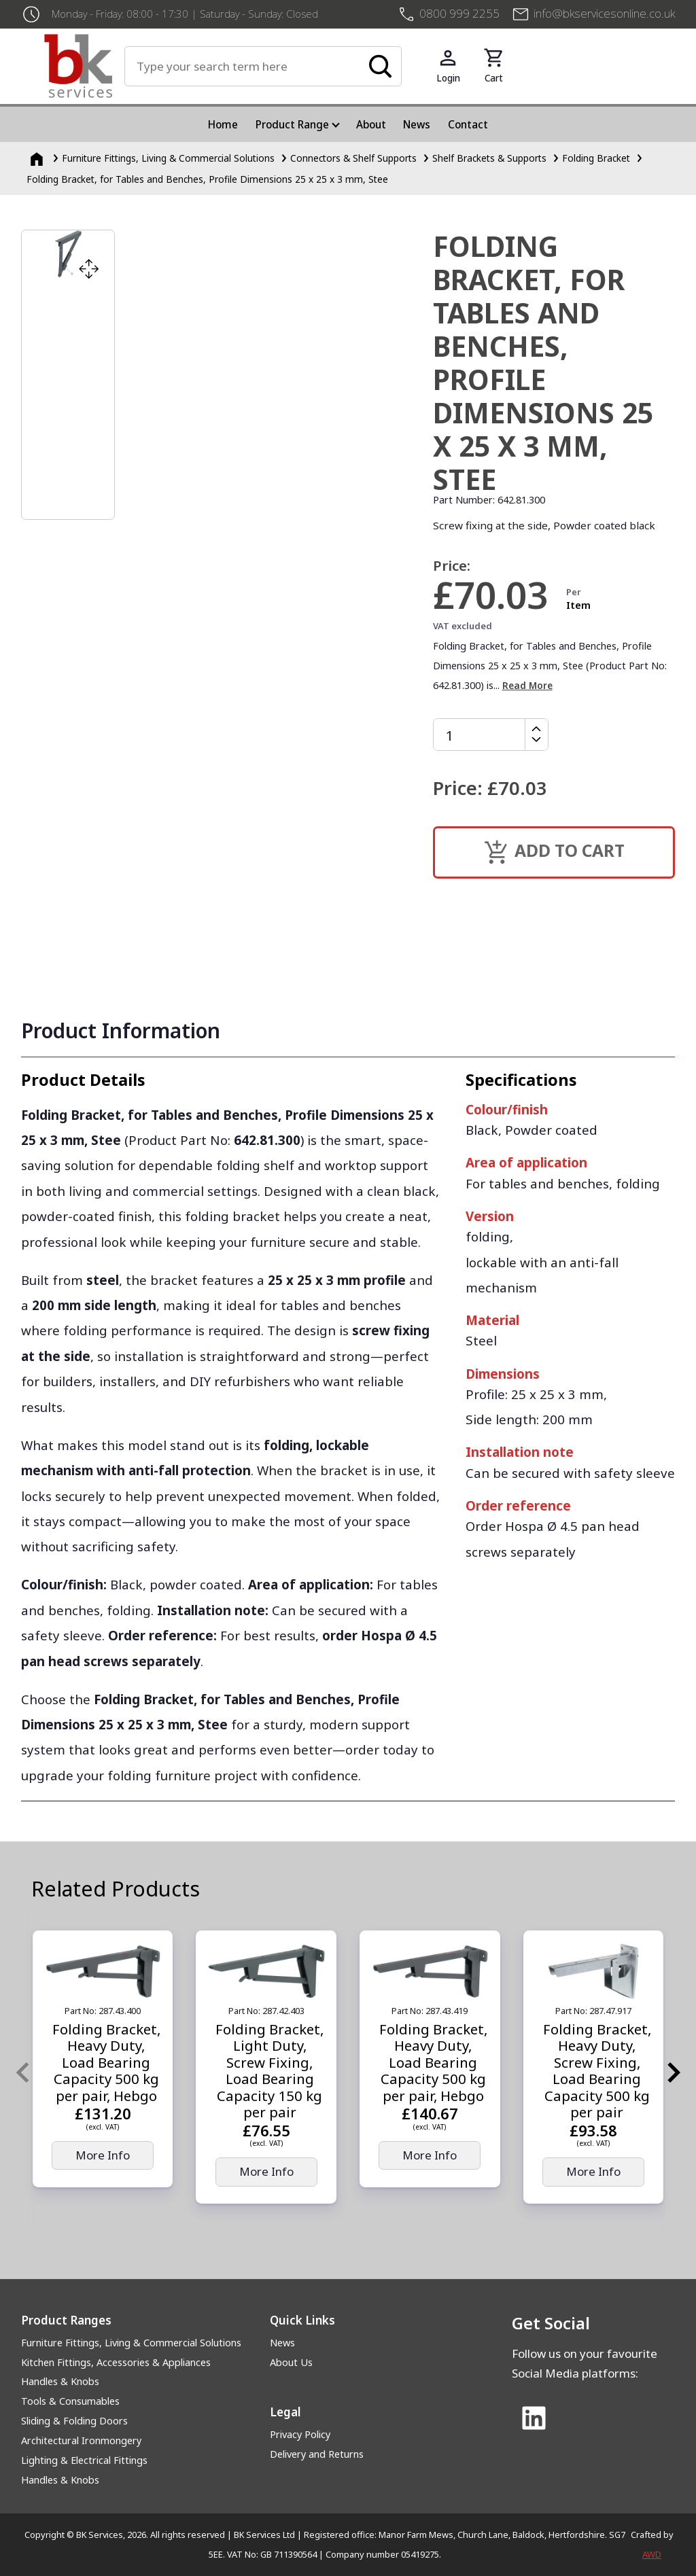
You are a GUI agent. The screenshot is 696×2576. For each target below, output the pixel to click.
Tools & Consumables (70, 2401)
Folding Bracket (596, 158)
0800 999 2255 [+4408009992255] (459, 13)
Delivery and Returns (317, 2454)
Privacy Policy (300, 2434)
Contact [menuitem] (468, 124)
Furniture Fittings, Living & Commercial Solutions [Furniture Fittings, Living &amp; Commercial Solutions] (168, 158)
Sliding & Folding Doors (74, 2420)
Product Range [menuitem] (292, 124)
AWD (651, 2554)
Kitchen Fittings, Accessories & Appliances (116, 2362)
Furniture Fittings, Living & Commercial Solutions (131, 2342)
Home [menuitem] (223, 124)
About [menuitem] (371, 124)
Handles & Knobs (60, 2381)
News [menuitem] (416, 124)
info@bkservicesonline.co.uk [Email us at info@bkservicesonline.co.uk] (604, 13)
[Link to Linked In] (534, 2419)
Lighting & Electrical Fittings (84, 2460)
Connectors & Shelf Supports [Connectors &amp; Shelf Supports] (353, 158)
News (282, 2342)
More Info (102, 2155)
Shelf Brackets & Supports (489, 158)
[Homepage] (38, 158)
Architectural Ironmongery (81, 2440)
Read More (527, 685)
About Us (291, 2362)
